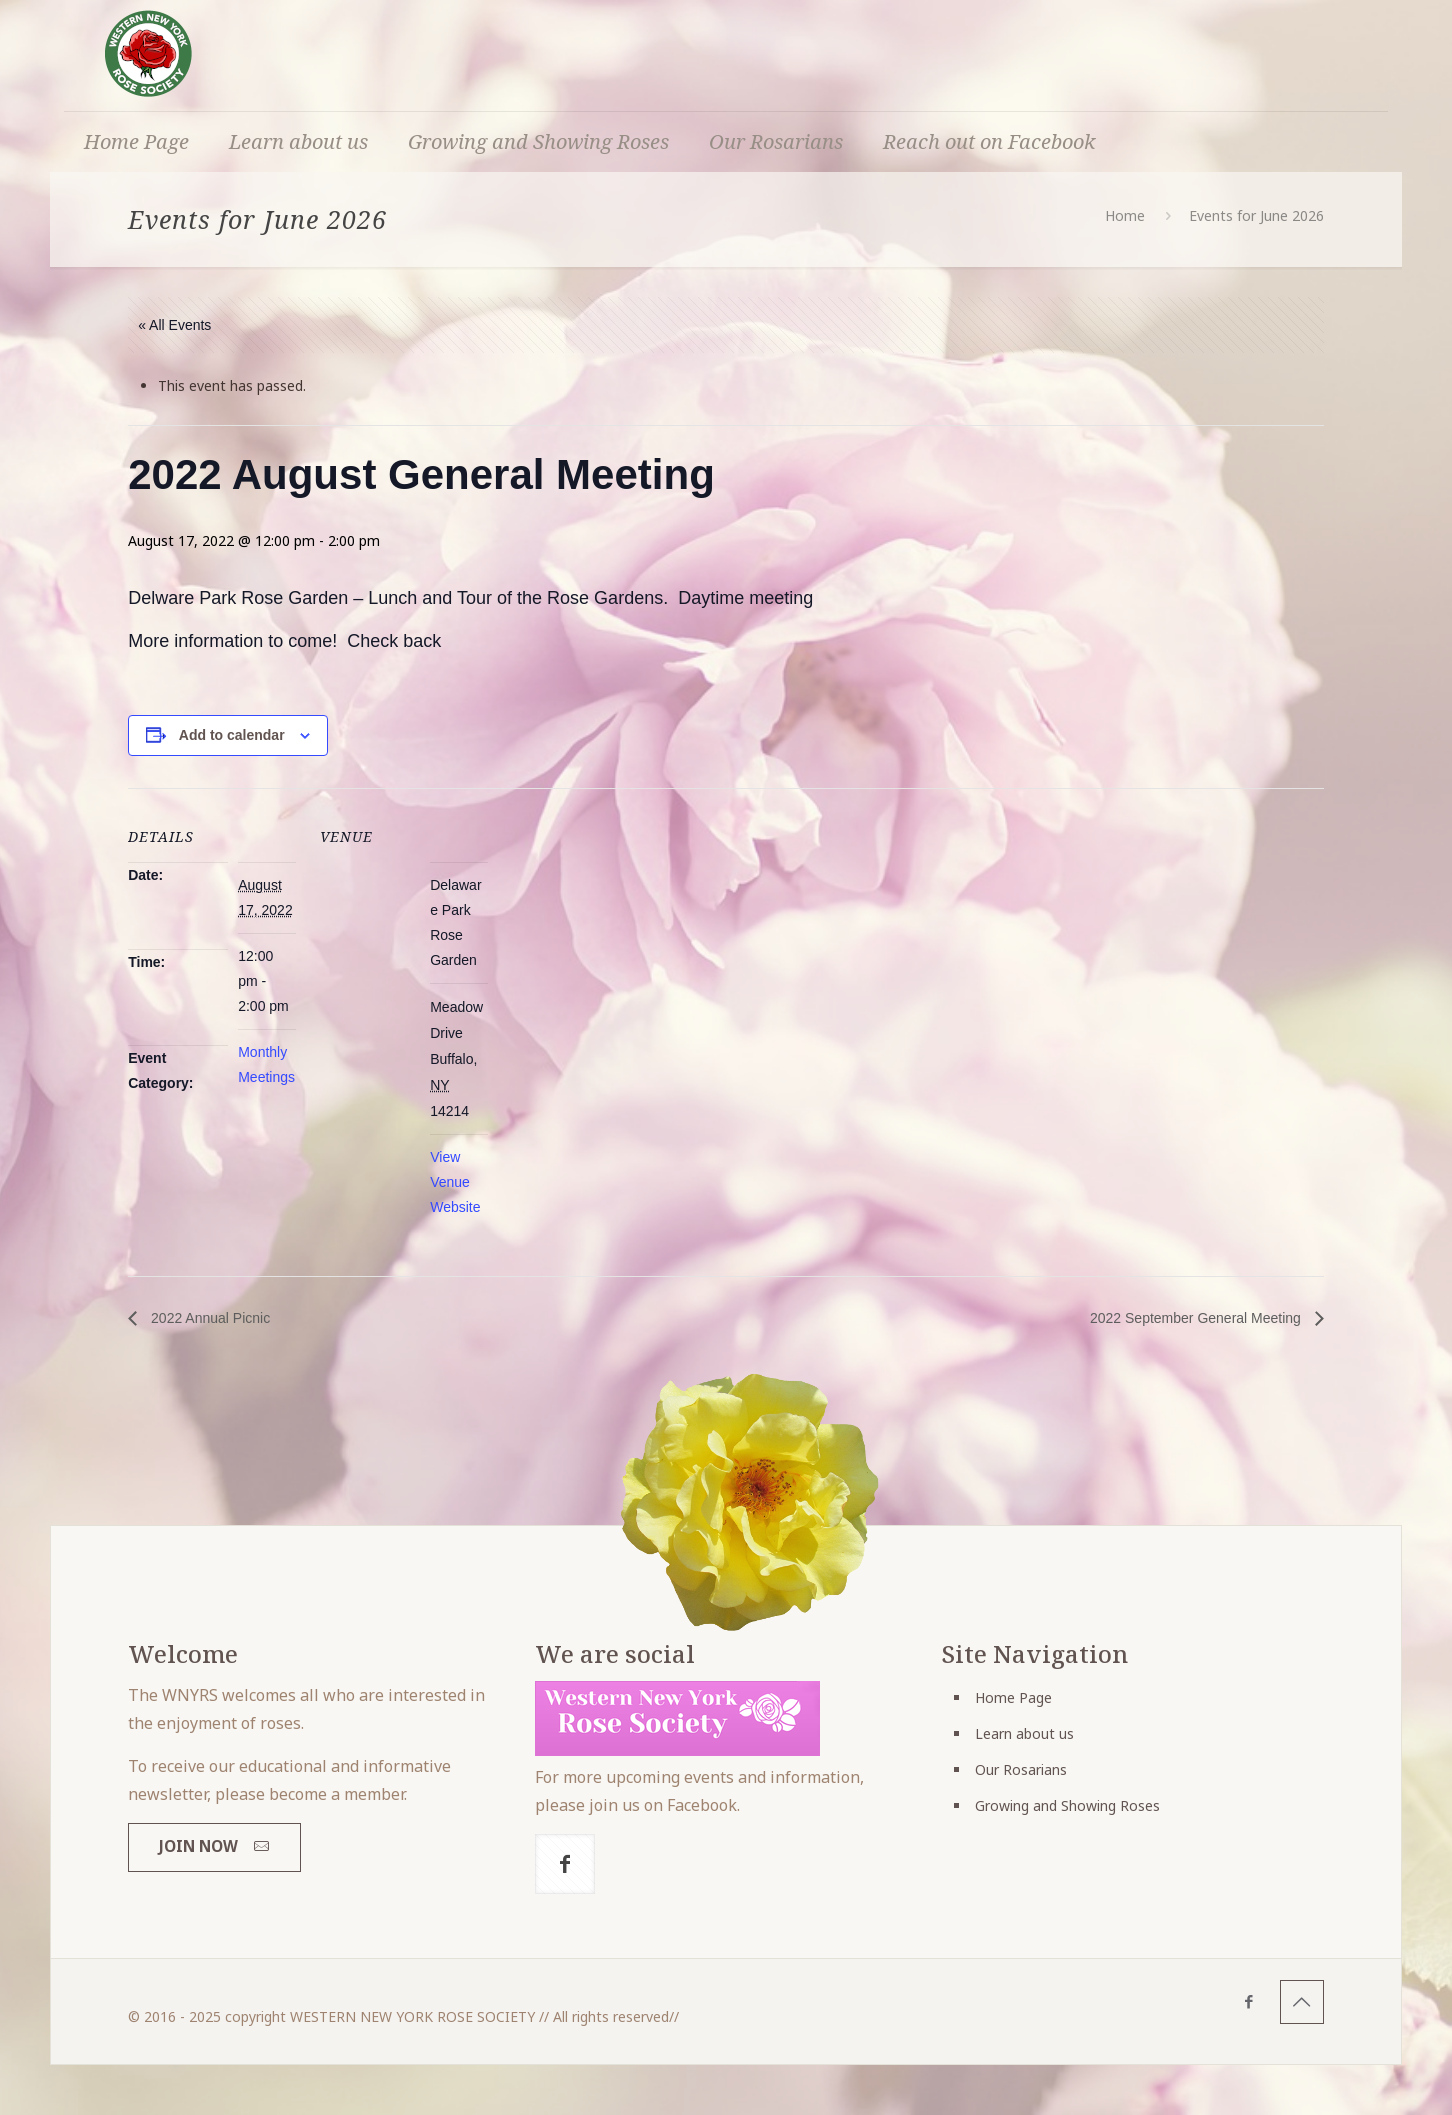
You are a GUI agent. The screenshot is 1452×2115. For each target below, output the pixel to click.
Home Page (1013, 1697)
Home (1125, 215)
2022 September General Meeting (1197, 1318)
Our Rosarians (1021, 1769)
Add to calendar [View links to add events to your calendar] (232, 735)
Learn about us (1024, 1733)
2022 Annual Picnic (208, 1318)
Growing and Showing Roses (1067, 1805)
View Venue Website (455, 1182)
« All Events (174, 325)
